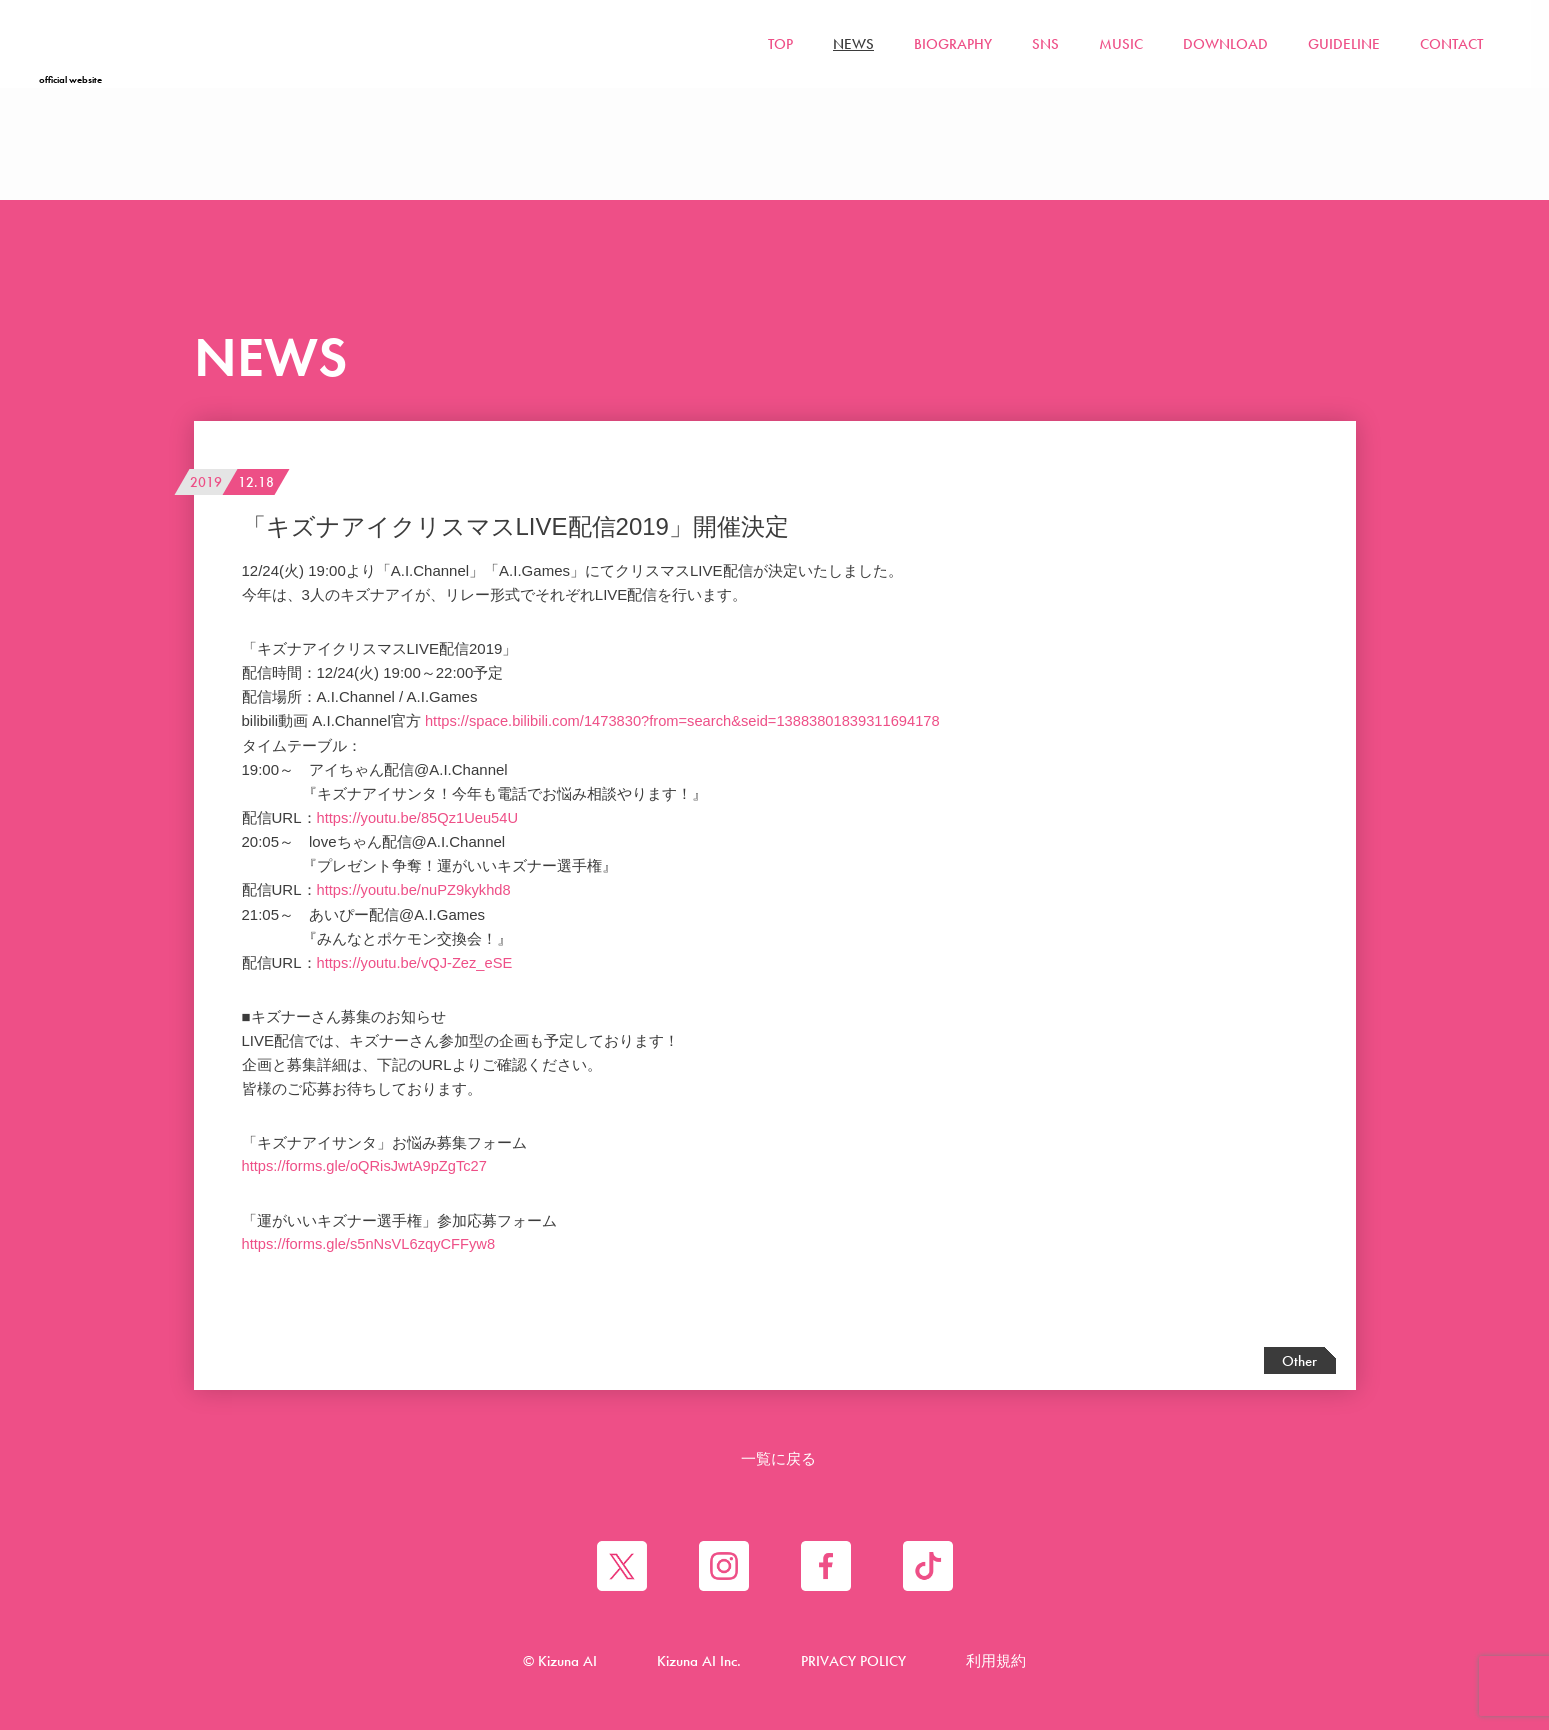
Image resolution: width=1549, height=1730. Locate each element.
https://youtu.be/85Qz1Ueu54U (420, 816)
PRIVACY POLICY (853, 1660)
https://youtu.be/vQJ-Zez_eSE (417, 960)
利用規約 (996, 1660)
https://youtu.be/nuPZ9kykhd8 (416, 888)
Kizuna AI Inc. (699, 1660)
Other (1299, 1359)
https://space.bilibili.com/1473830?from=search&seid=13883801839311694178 (688, 720)
